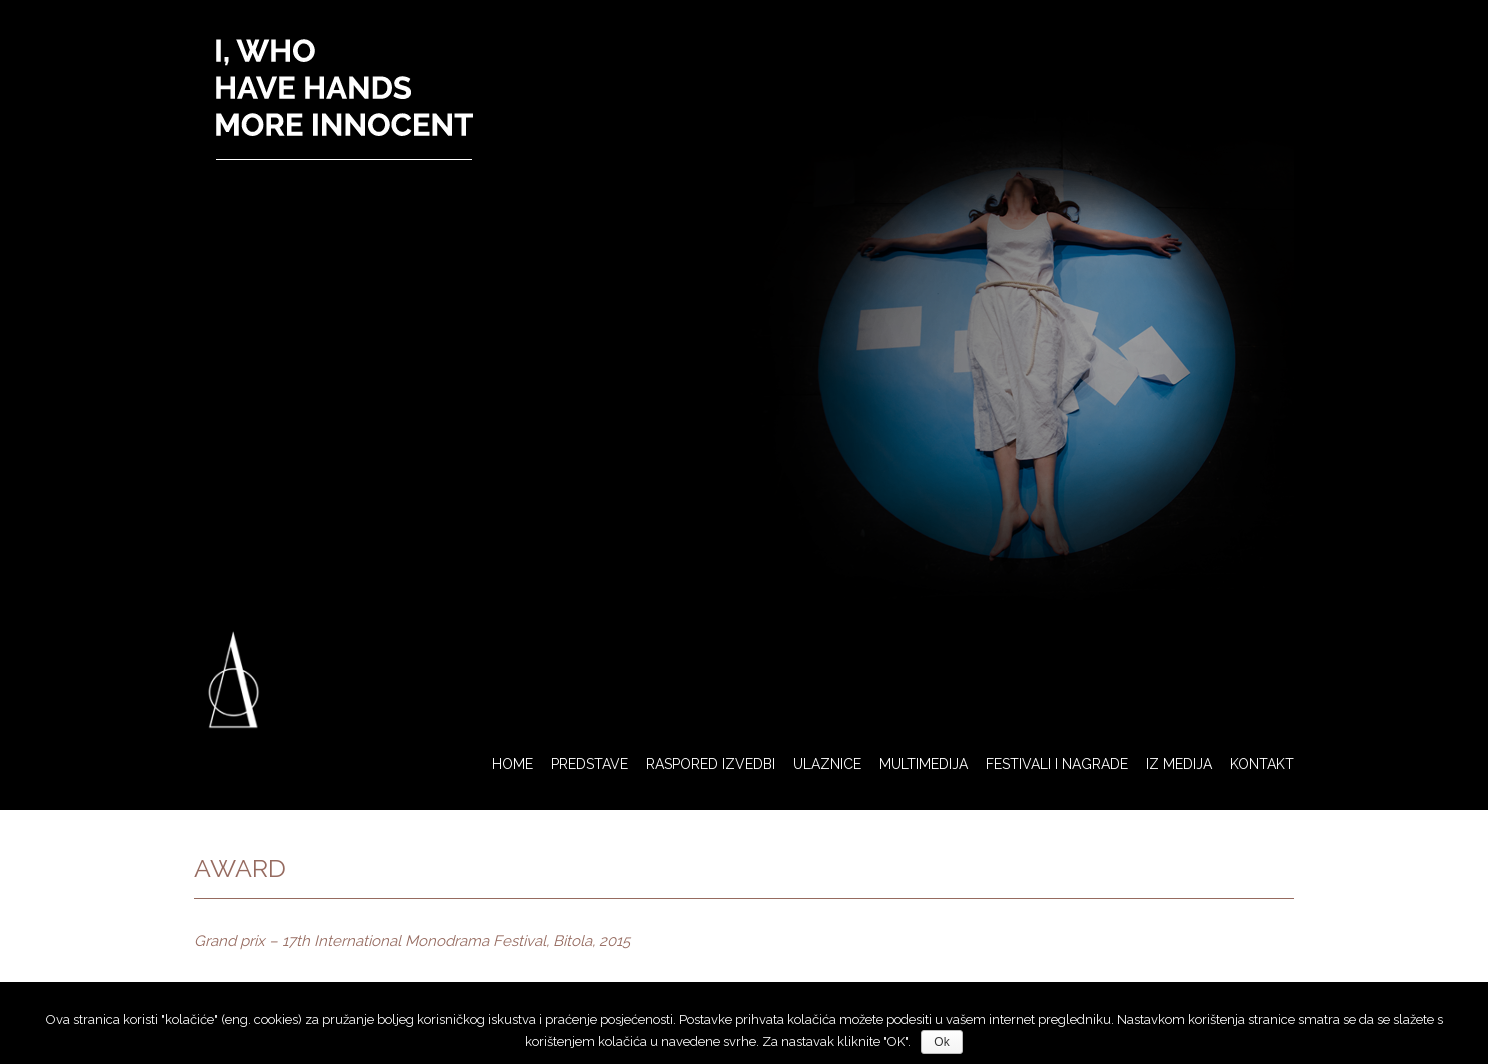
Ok (941, 1042)
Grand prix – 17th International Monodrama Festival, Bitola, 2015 (412, 941)
